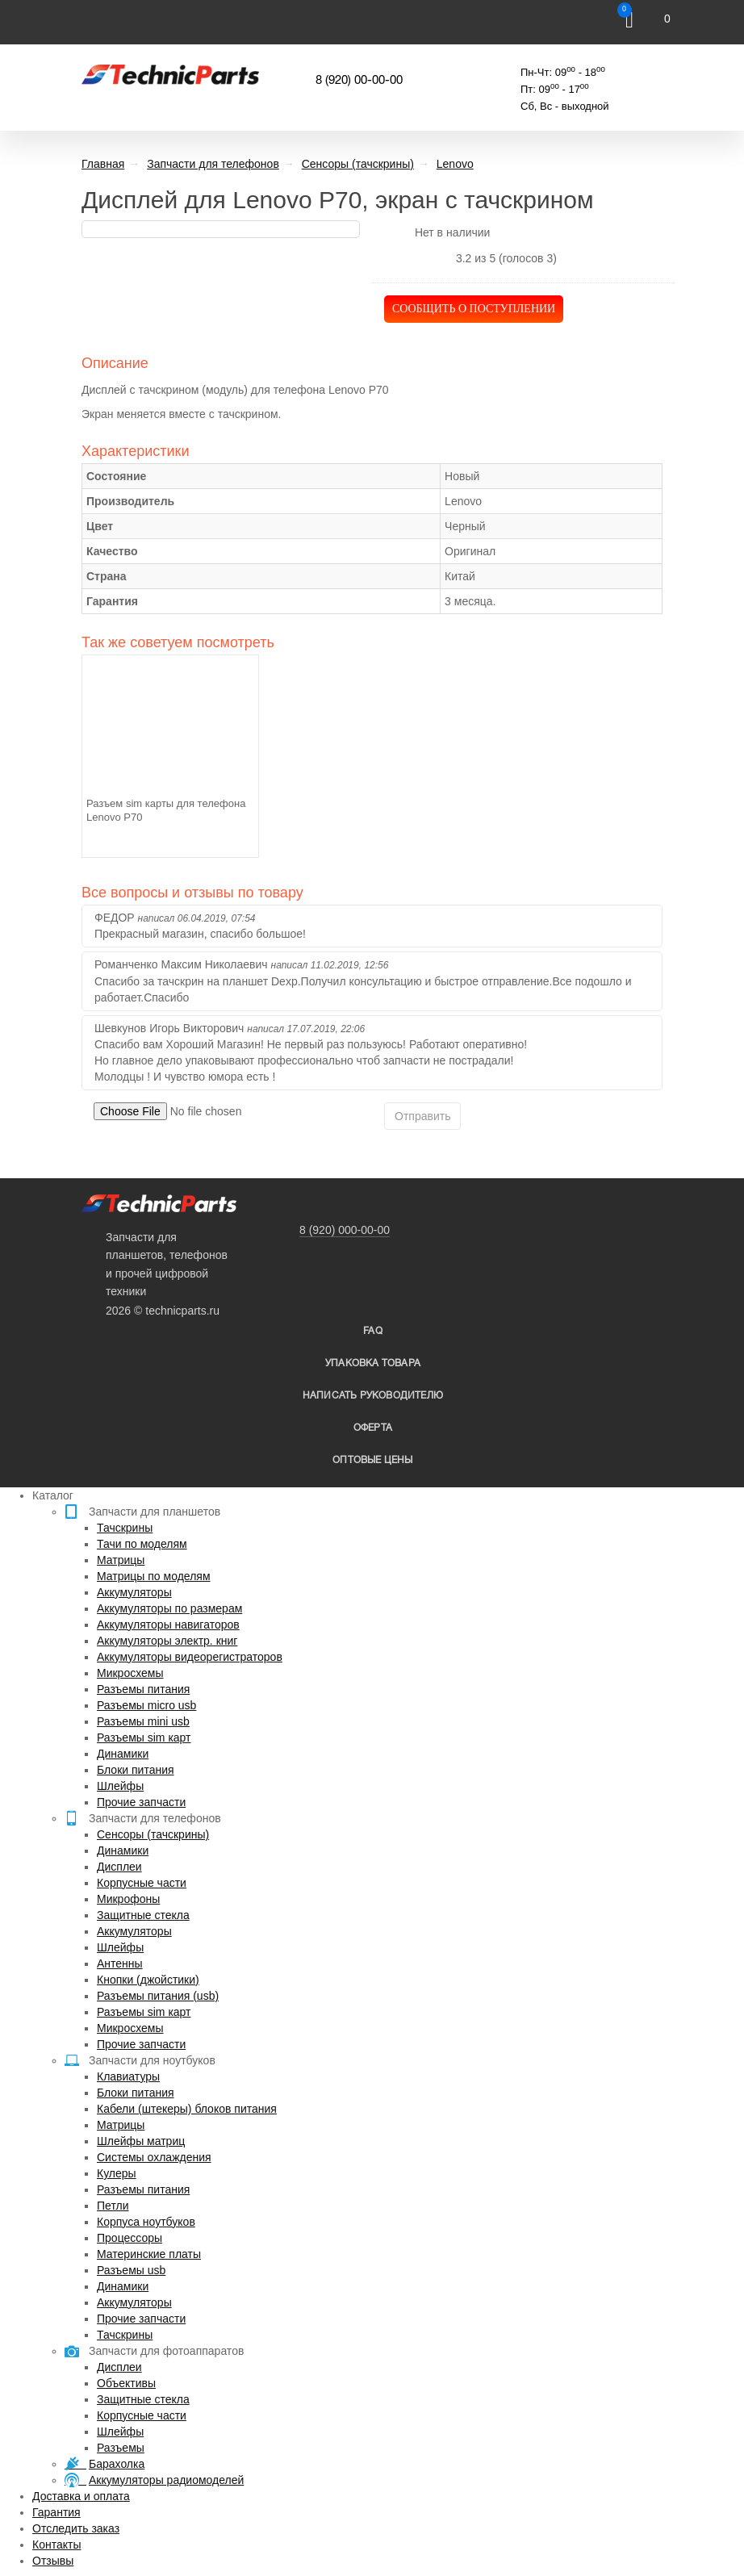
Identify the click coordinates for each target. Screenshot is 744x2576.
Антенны (120, 1963)
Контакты (56, 2544)
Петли (112, 2205)
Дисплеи (119, 1866)
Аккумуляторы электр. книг (167, 1640)
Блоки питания (135, 1769)
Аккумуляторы (134, 1592)
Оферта (372, 1428)
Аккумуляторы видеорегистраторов (189, 1656)
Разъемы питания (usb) (158, 1995)
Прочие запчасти (141, 1802)
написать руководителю (373, 1395)
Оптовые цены (372, 1460)
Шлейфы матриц (141, 2141)
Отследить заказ (75, 2528)
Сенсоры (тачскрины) (153, 1834)
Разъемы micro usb (146, 1705)
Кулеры (116, 2173)
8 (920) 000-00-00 (344, 1229)
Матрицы (120, 1560)
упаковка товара (372, 1363)
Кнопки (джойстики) (148, 1979)
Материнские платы (149, 2254)
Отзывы (52, 2560)
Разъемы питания (143, 1689)
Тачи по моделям (142, 1543)
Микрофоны (128, 1898)
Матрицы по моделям (154, 1576)
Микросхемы (130, 1672)
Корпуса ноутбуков (146, 2221)
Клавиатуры (128, 2076)
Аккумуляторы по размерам (169, 1608)
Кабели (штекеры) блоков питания (187, 2108)
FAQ (372, 1331)
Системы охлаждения (154, 2157)
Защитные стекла (143, 1915)
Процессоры (129, 2237)
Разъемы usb (131, 2270)
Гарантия (56, 2512)
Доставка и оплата (81, 2496)
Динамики (122, 1753)
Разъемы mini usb (143, 1721)
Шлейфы (120, 1785)
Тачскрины (125, 1527)
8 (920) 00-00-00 (359, 80)
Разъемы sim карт (144, 1737)
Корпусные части (141, 1882)
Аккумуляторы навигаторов (168, 1624)
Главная (103, 163)
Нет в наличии (453, 232)
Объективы (126, 2383)
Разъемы (120, 2447)
